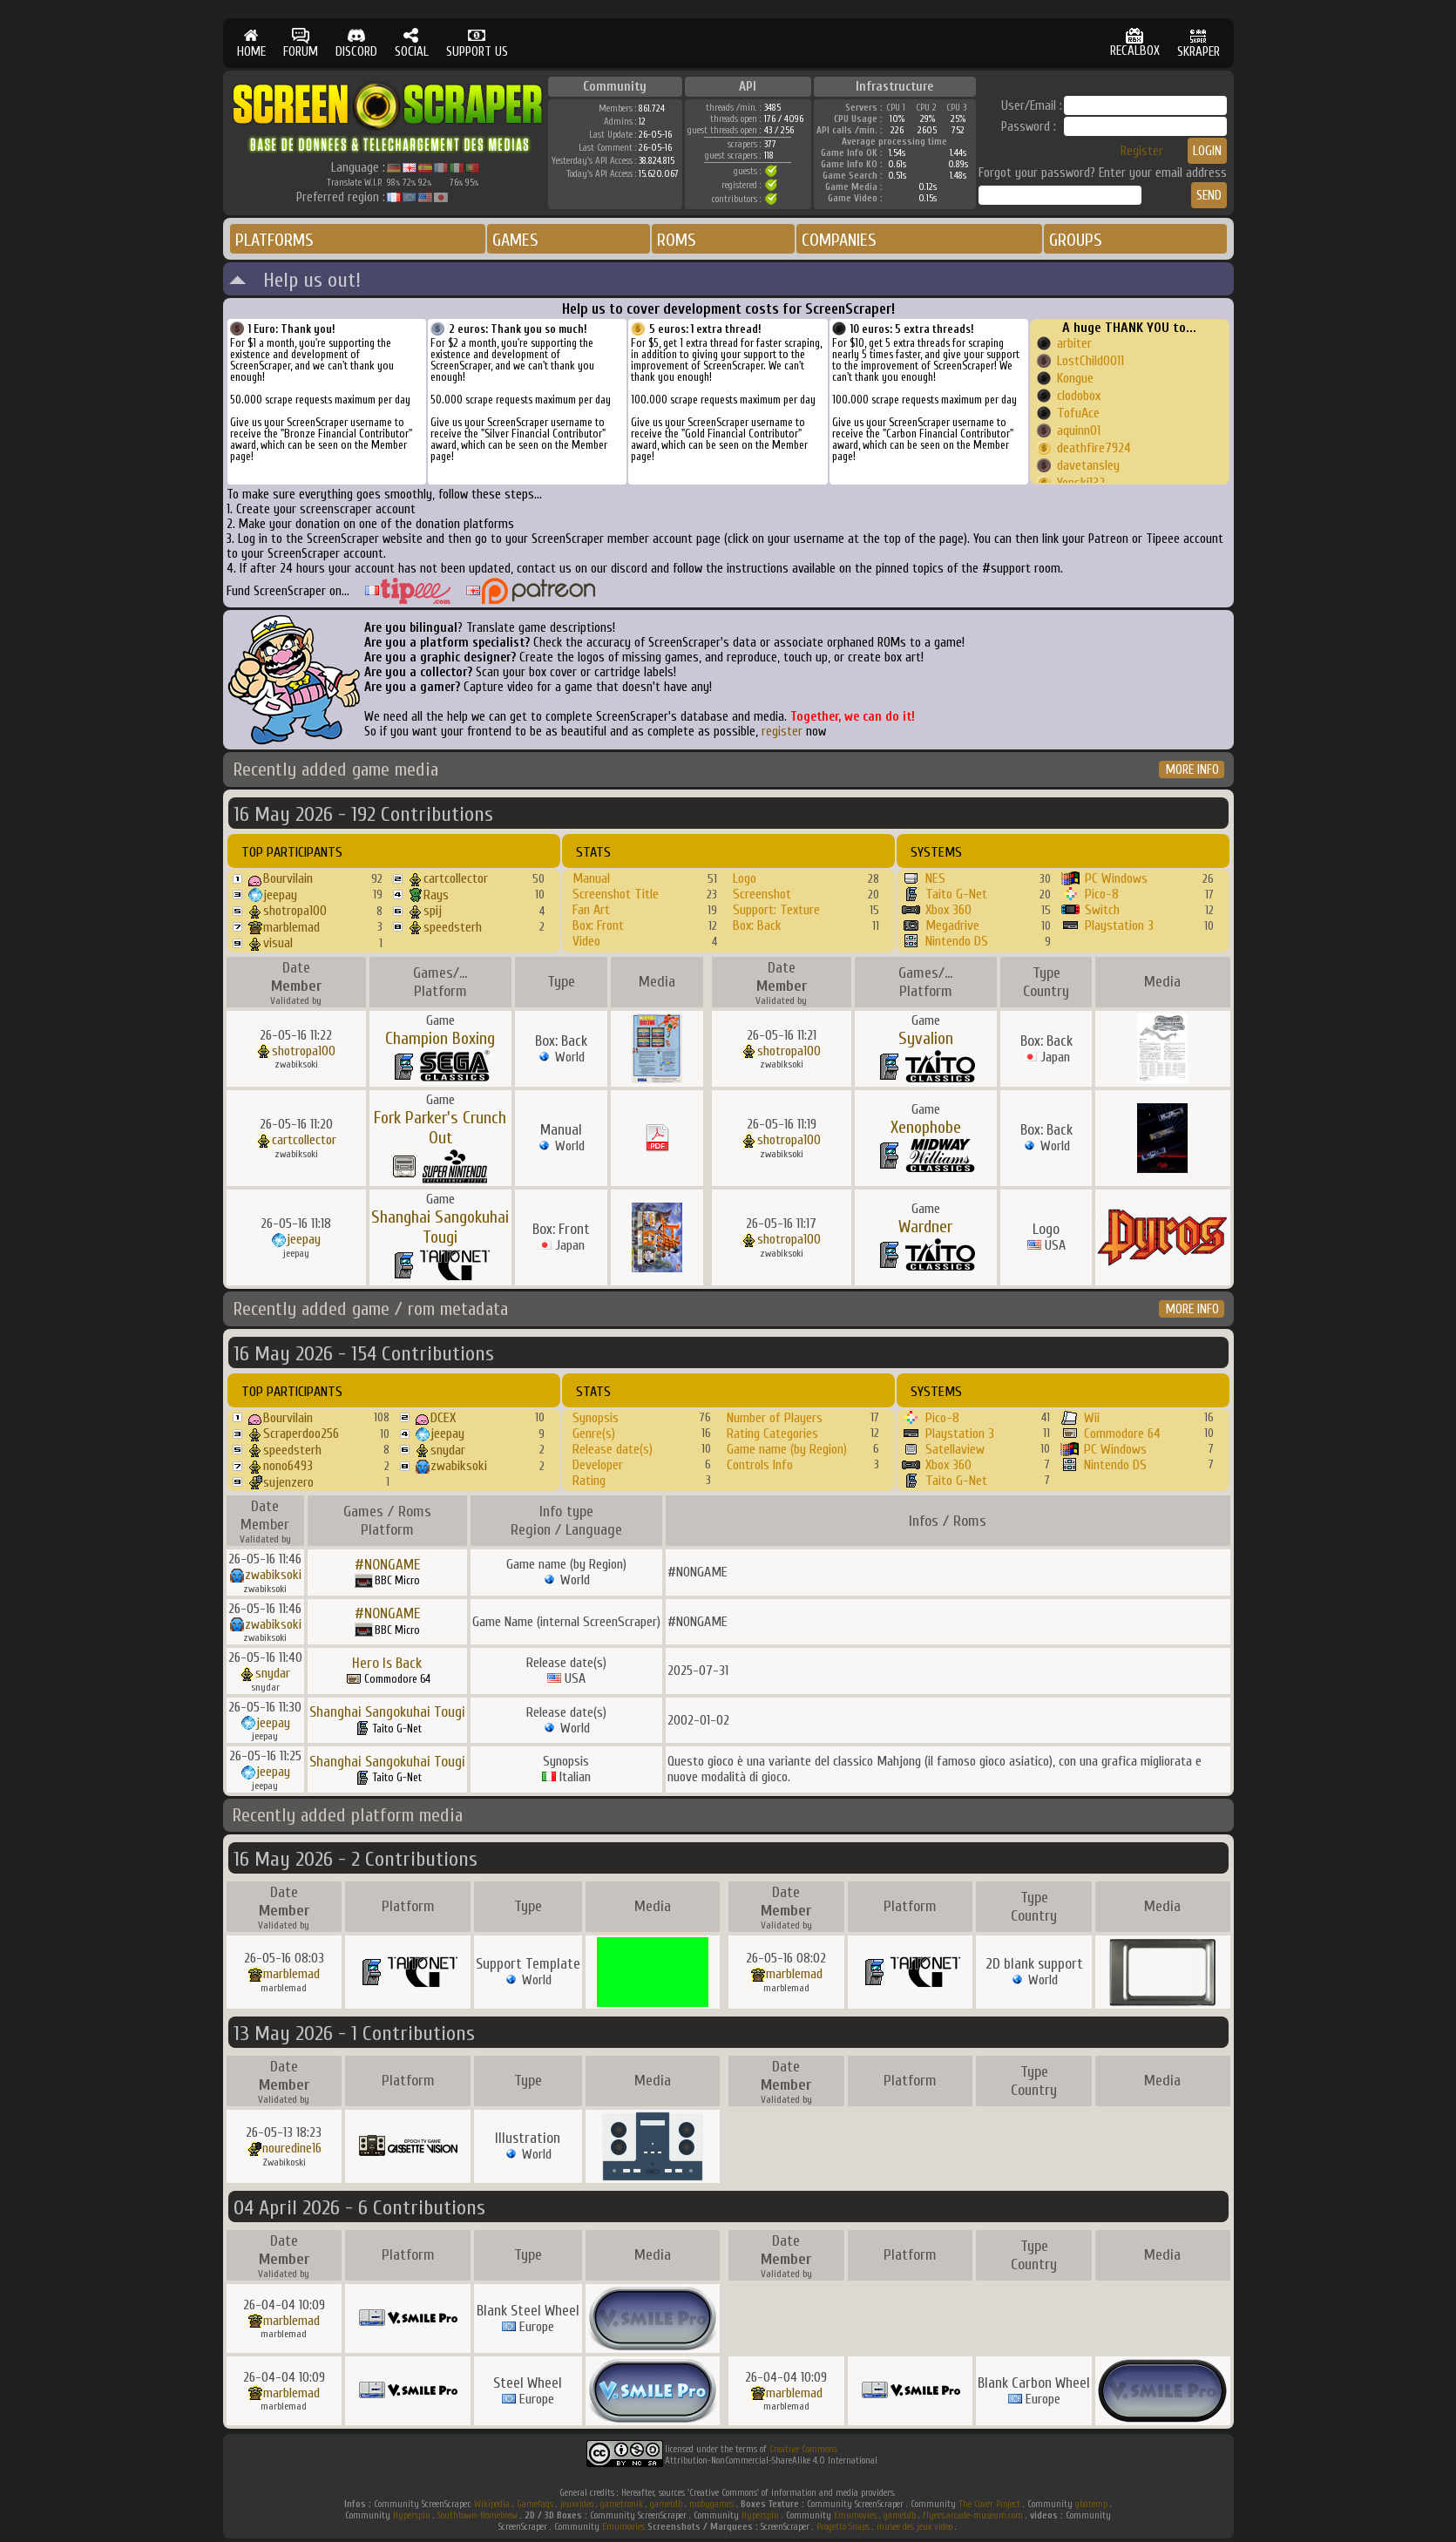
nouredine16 (292, 2148)
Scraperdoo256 (301, 1433)
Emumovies (855, 2515)
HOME (251, 43)
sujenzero (288, 1482)
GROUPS (1075, 240)
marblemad (291, 927)
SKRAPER (1198, 43)
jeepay (280, 895)
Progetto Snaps (843, 2526)
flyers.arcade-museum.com (973, 2515)
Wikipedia (492, 2504)
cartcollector (455, 878)
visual (278, 943)
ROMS (676, 240)
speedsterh (452, 927)
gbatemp (1091, 2504)
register (782, 731)
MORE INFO (1192, 770)
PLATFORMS (274, 240)
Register (1142, 151)
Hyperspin (411, 2515)
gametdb (666, 2504)
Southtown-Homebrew (477, 2515)
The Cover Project (989, 2504)
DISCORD (356, 43)
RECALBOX (1135, 43)
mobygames (711, 2504)
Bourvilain (288, 878)
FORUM (300, 43)
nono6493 (288, 1466)
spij (432, 911)
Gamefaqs (535, 2504)
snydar (447, 1450)
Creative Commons (803, 2449)
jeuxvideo (576, 2504)
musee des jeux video (914, 2526)
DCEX (443, 1418)
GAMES (515, 240)
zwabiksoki (458, 1466)
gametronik (621, 2504)
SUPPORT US (477, 43)
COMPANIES (839, 240)
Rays (436, 895)
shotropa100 (295, 911)
